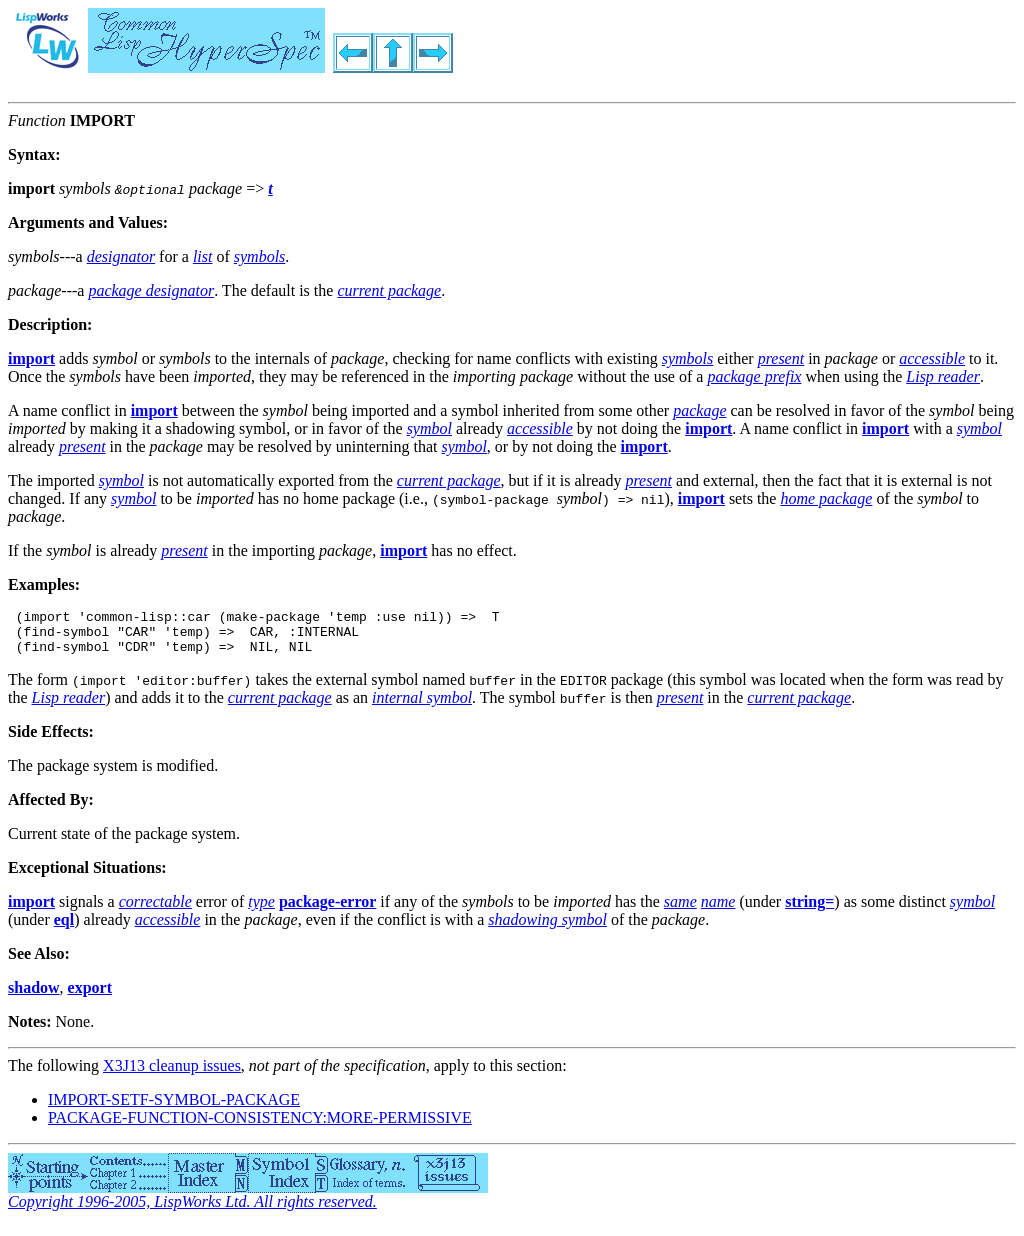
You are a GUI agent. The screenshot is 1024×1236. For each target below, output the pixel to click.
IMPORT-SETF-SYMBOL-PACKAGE (174, 1108)
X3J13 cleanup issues (172, 1074)
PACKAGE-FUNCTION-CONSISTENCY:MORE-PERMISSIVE (260, 1126)
